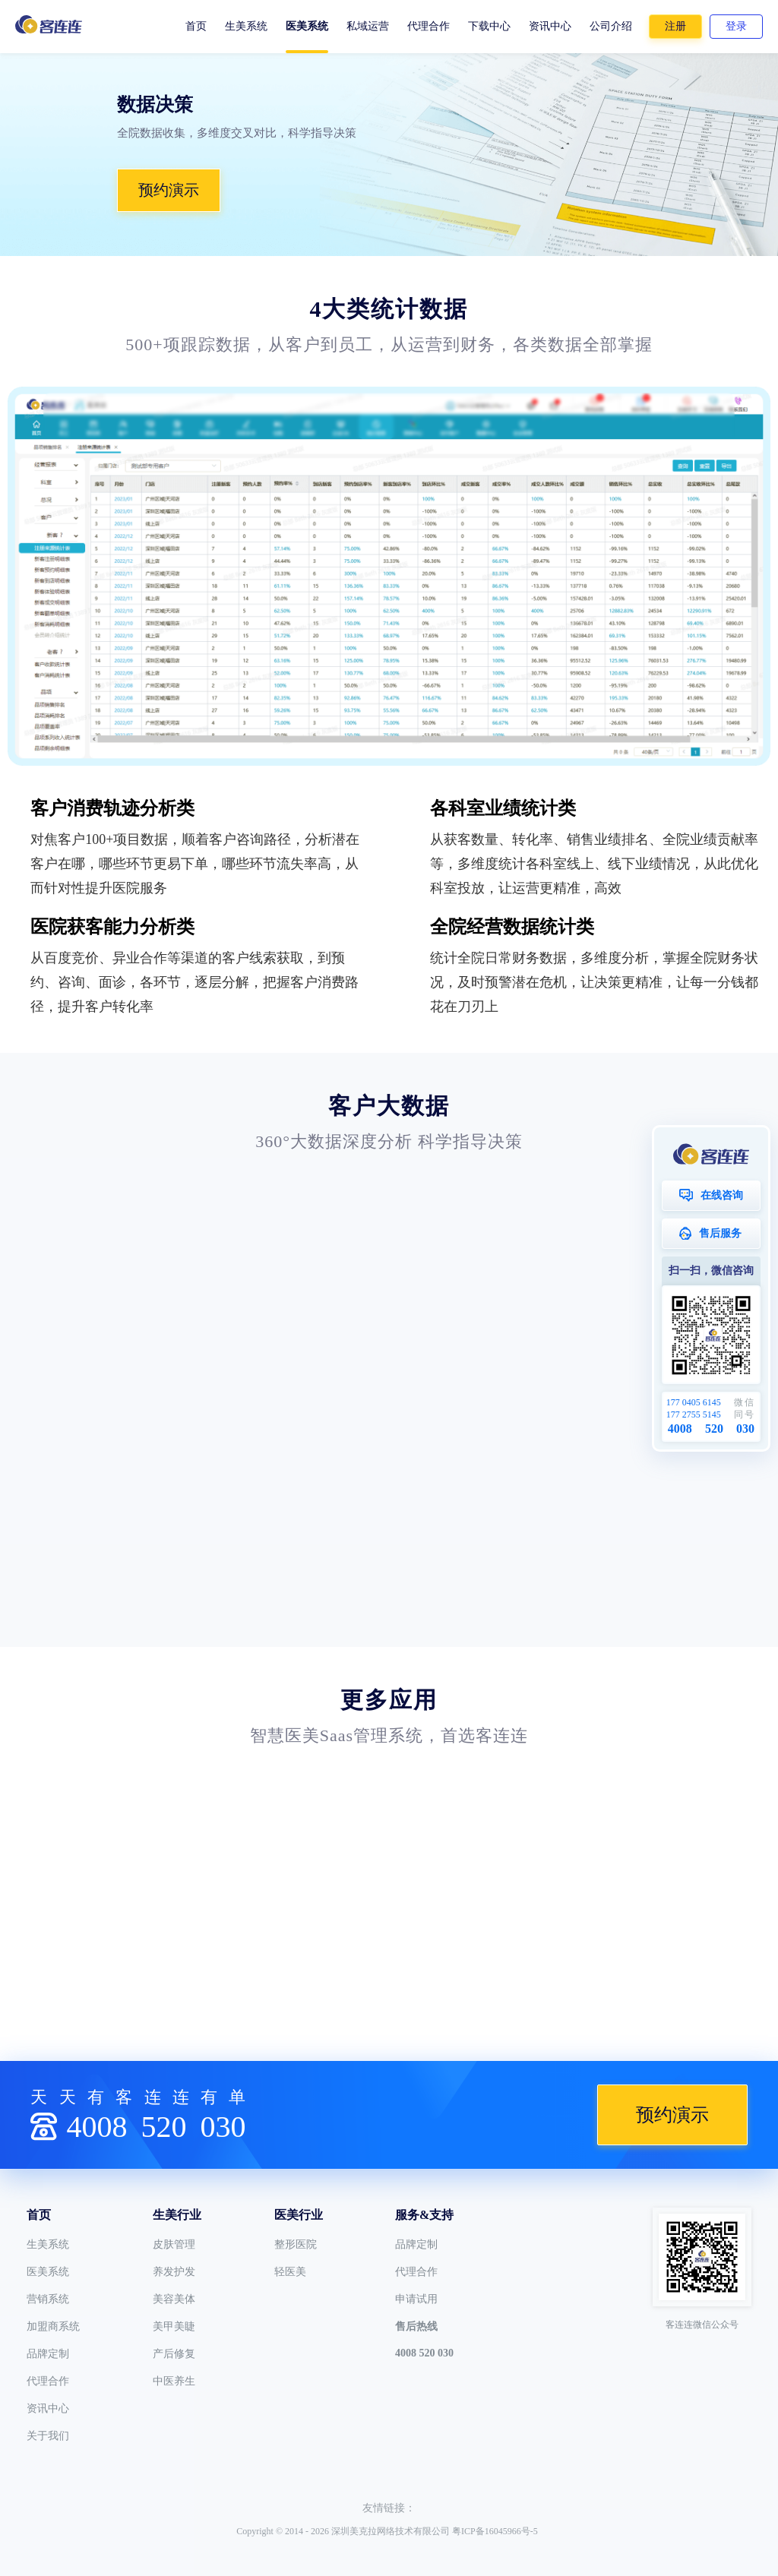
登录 (736, 26)
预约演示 (168, 190)
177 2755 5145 (693, 1414)
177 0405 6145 (693, 1402)
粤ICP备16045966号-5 (495, 2531)
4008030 (155, 2127)
